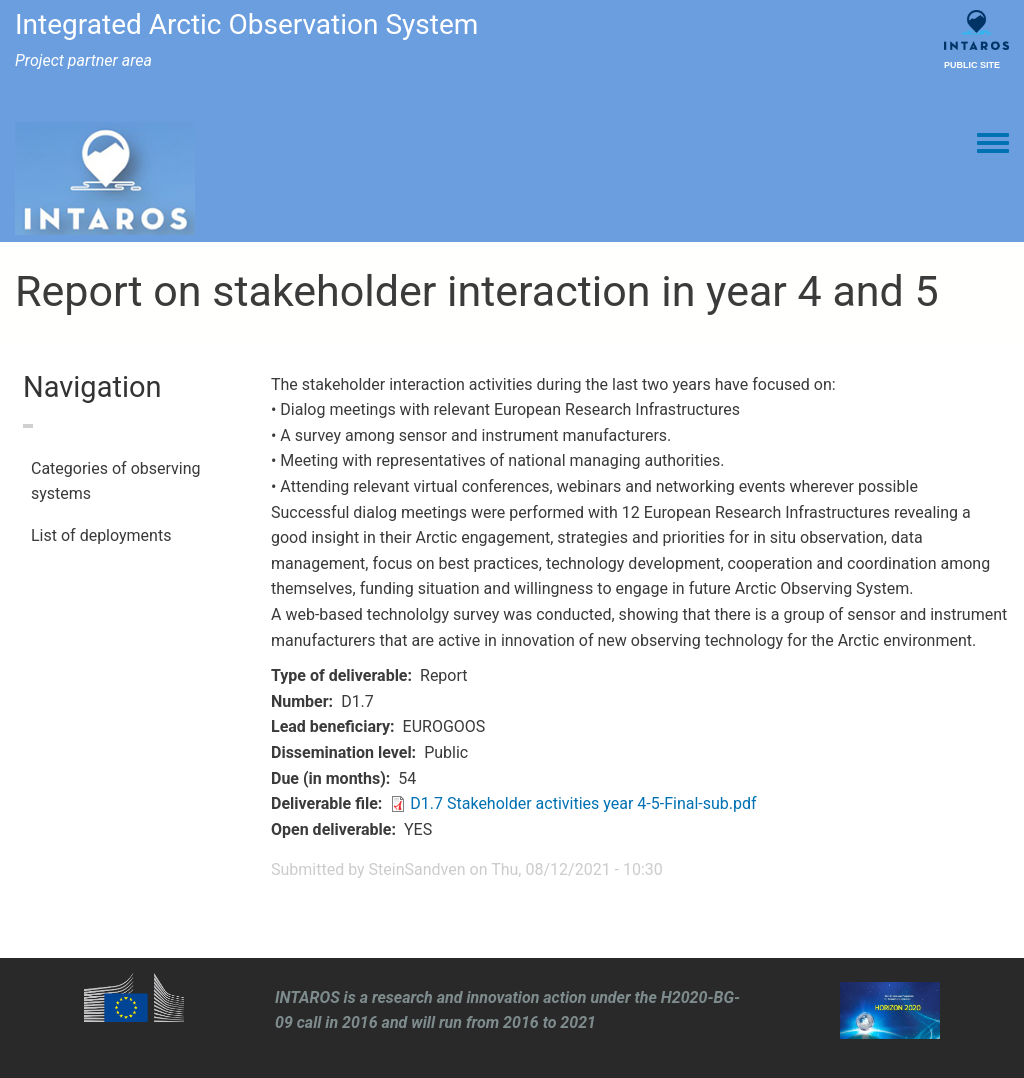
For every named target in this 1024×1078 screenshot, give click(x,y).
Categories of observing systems (116, 481)
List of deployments (101, 535)
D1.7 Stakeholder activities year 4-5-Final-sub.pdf (583, 803)
